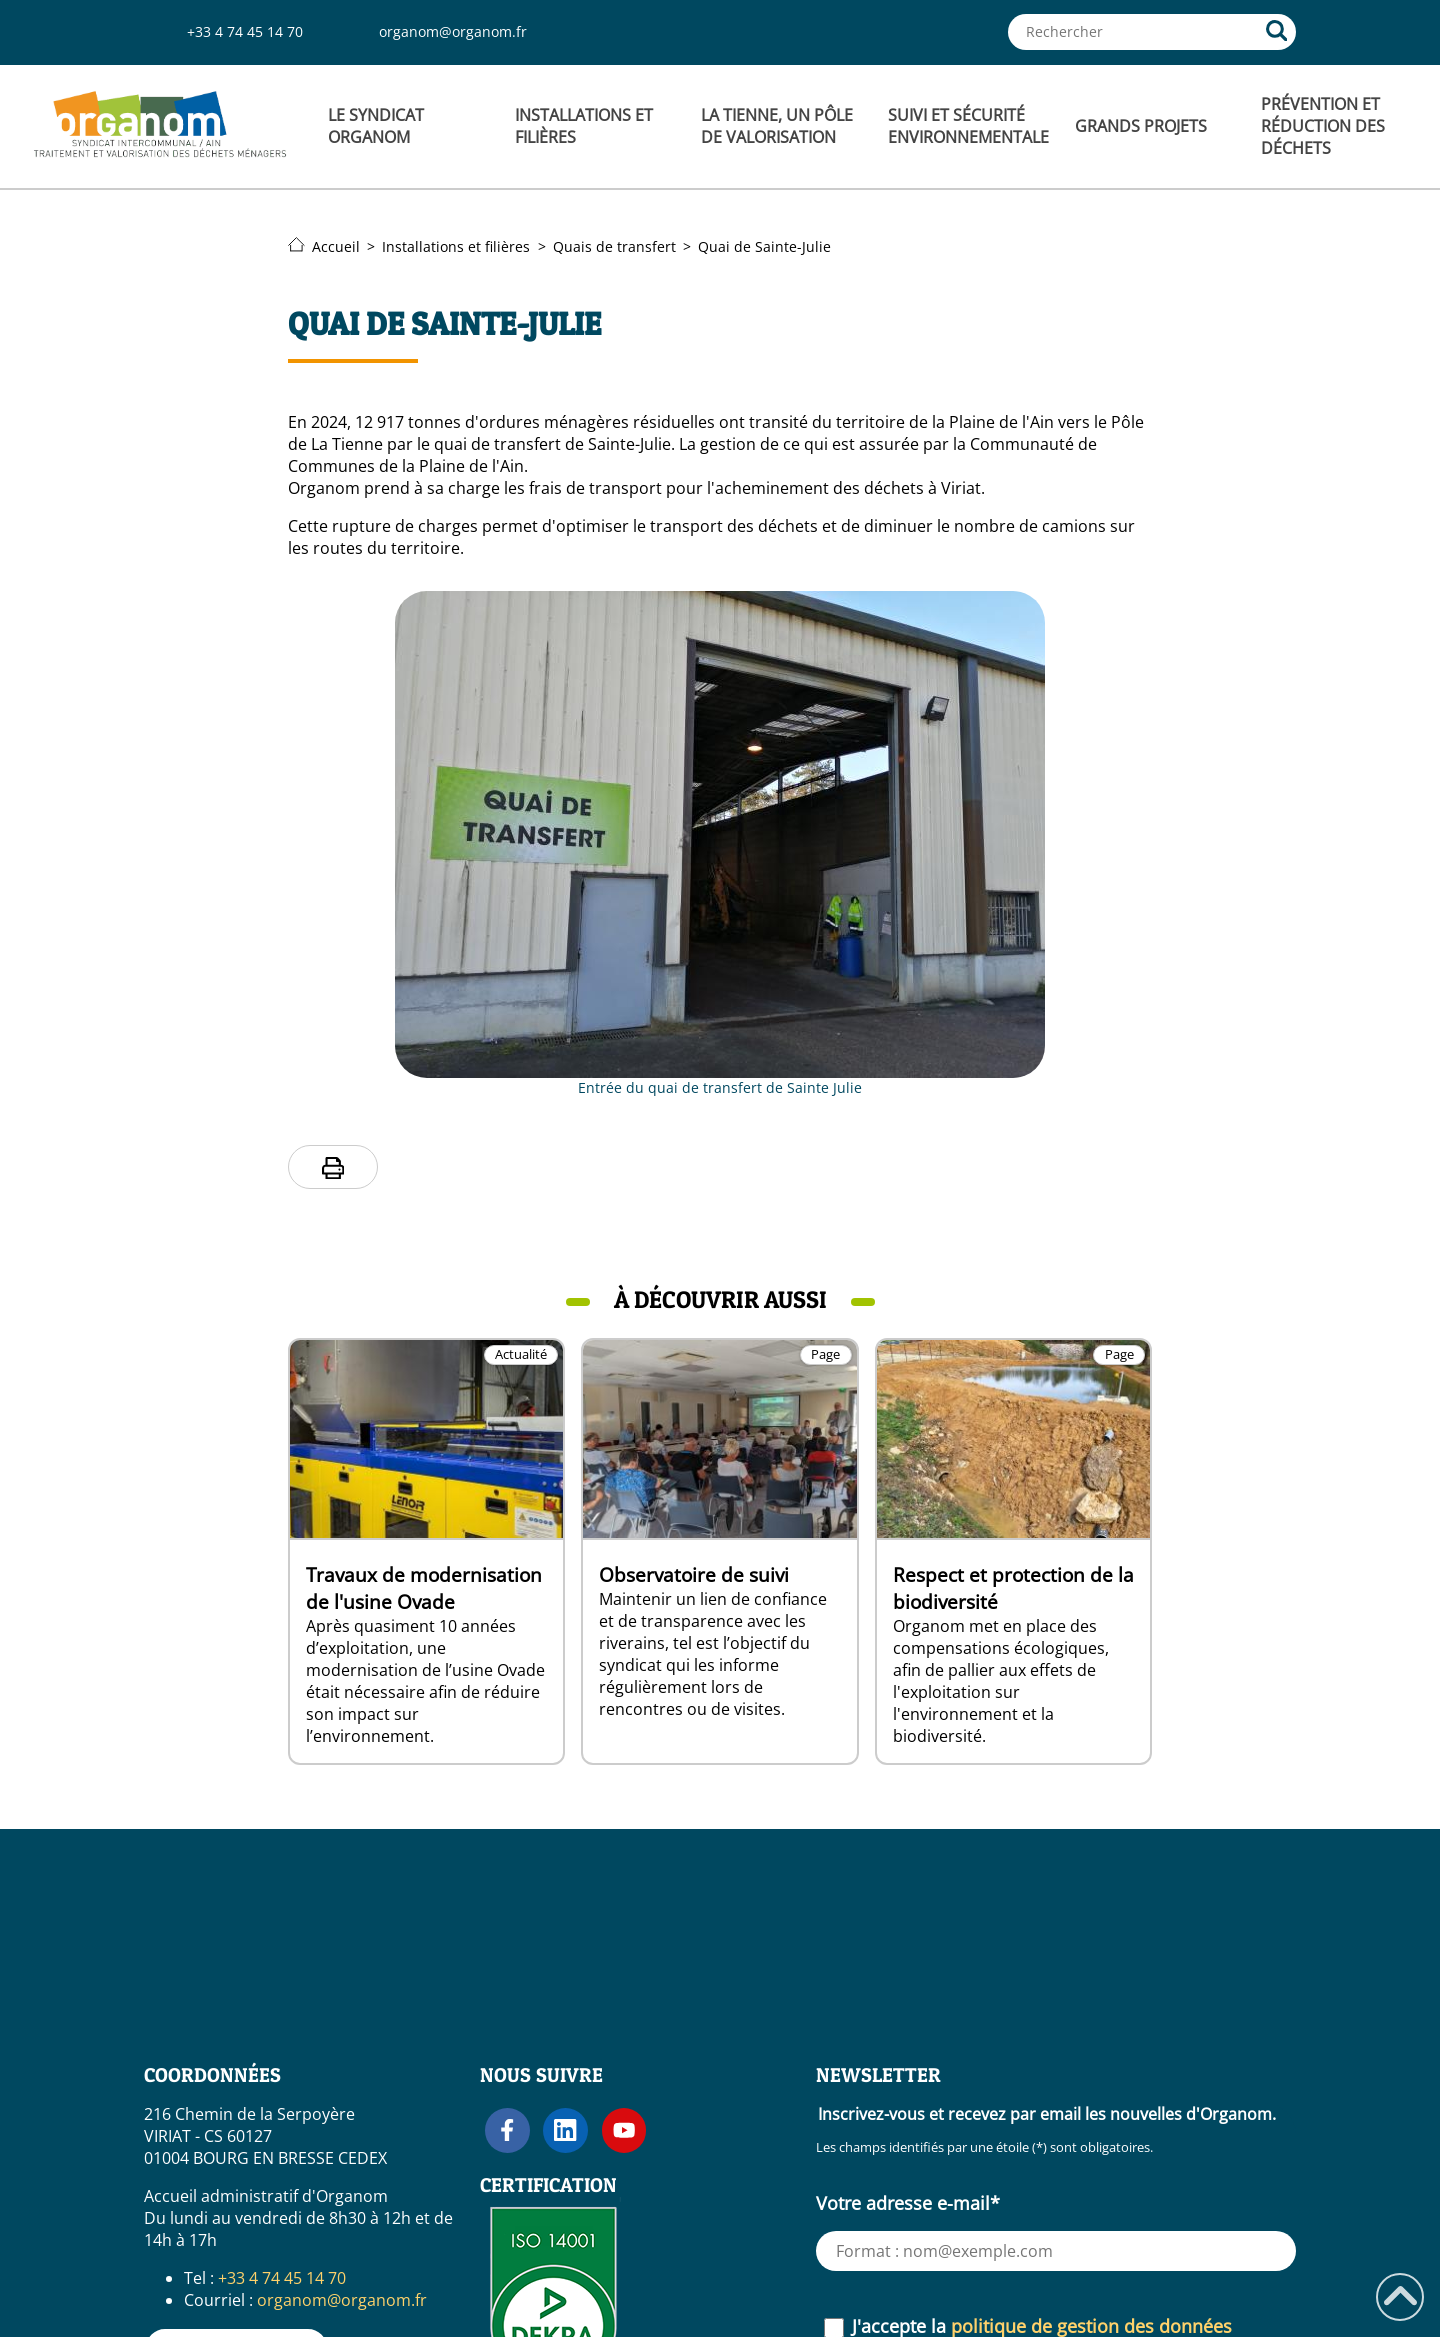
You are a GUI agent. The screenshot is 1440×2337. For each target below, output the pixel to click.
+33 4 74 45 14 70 (245, 31)
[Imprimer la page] (333, 1167)
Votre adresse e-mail (908, 2203)
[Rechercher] (1277, 32)
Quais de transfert (614, 246)
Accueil (324, 246)
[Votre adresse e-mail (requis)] (1056, 2251)
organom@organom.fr (453, 31)
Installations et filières (456, 246)
